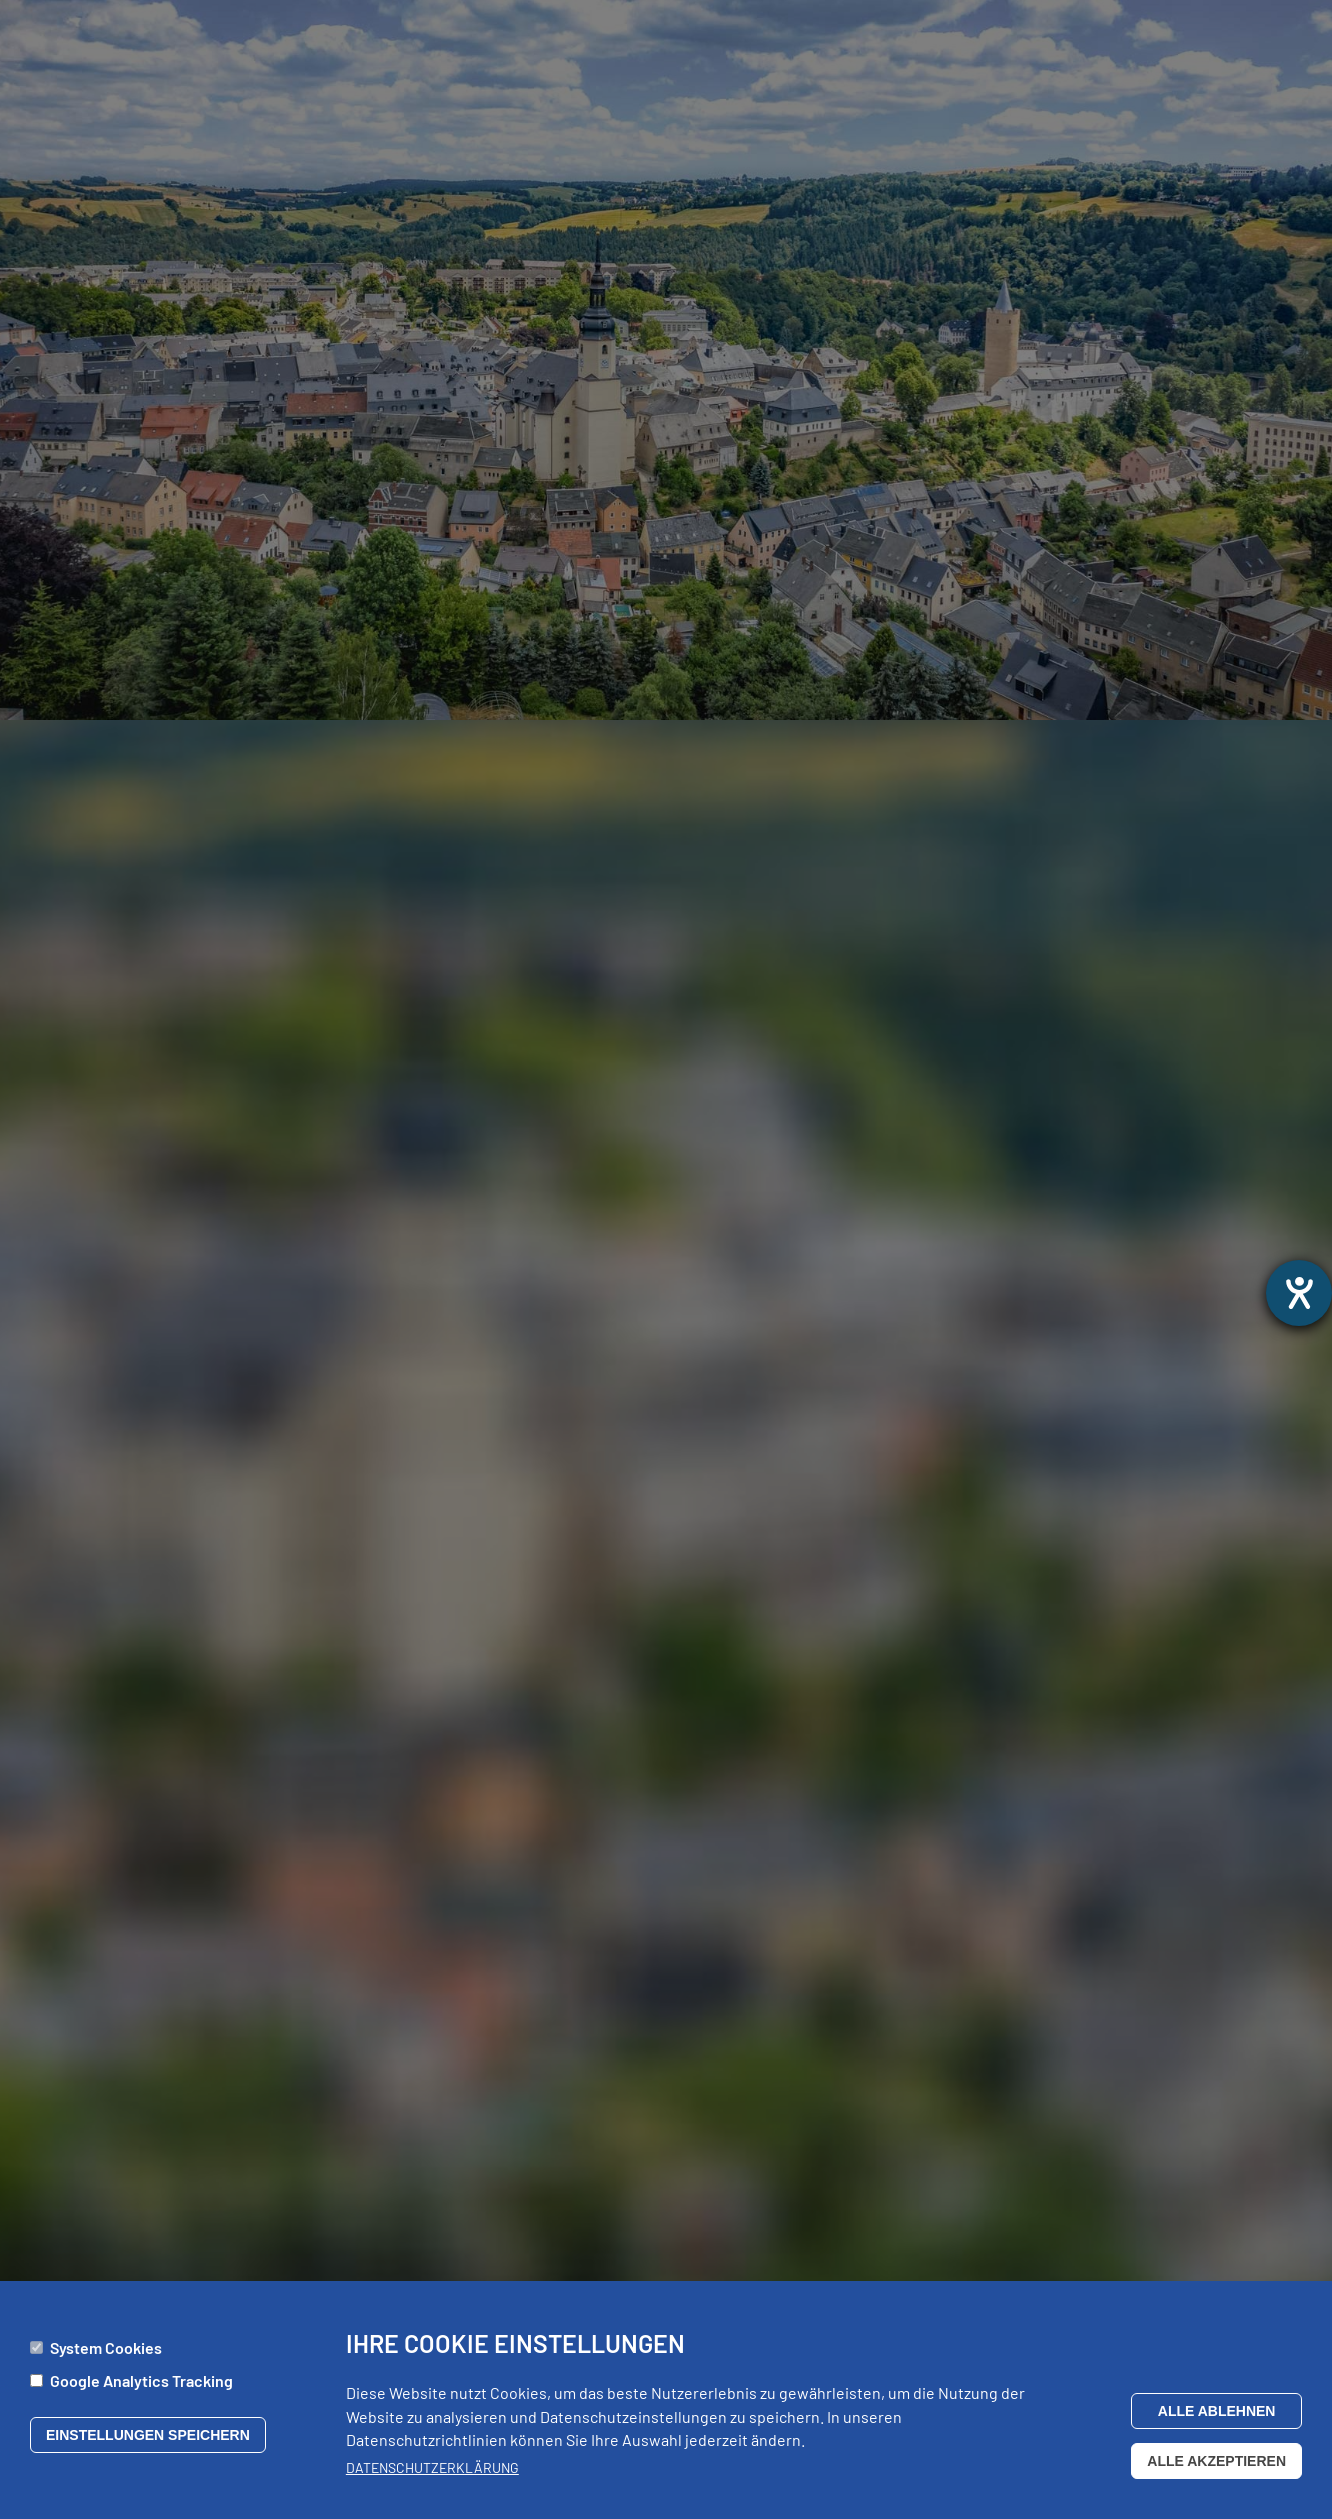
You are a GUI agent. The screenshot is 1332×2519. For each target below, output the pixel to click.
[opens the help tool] (1299, 1293)
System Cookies (106, 2354)
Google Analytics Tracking (141, 2387)
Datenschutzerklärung (432, 2474)
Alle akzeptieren (1216, 2468)
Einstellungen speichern (148, 2442)
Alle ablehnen (1217, 2418)
